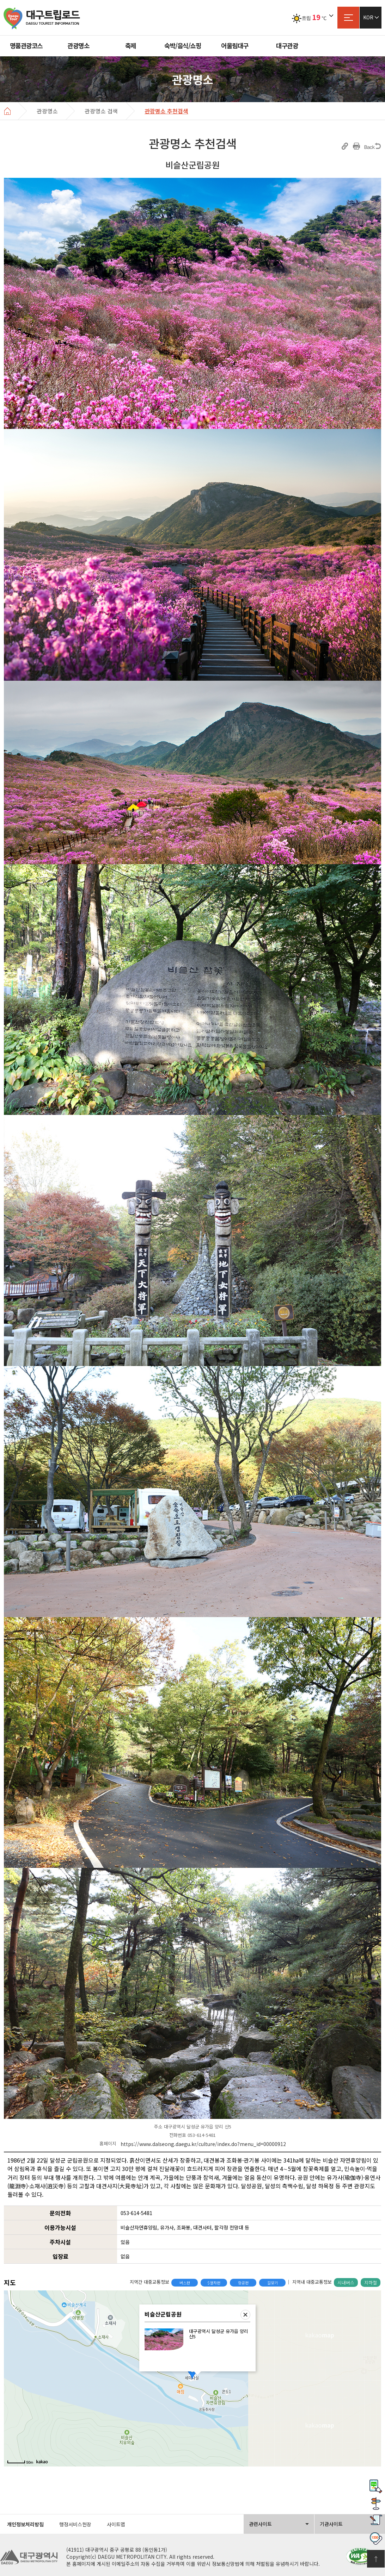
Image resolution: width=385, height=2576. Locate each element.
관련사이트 (260, 2523)
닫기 (245, 2315)
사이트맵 (348, 18)
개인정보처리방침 (25, 2524)
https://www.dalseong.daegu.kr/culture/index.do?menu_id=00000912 (203, 2143)
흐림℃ (308, 18)
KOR (368, 17)
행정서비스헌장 (75, 2524)
